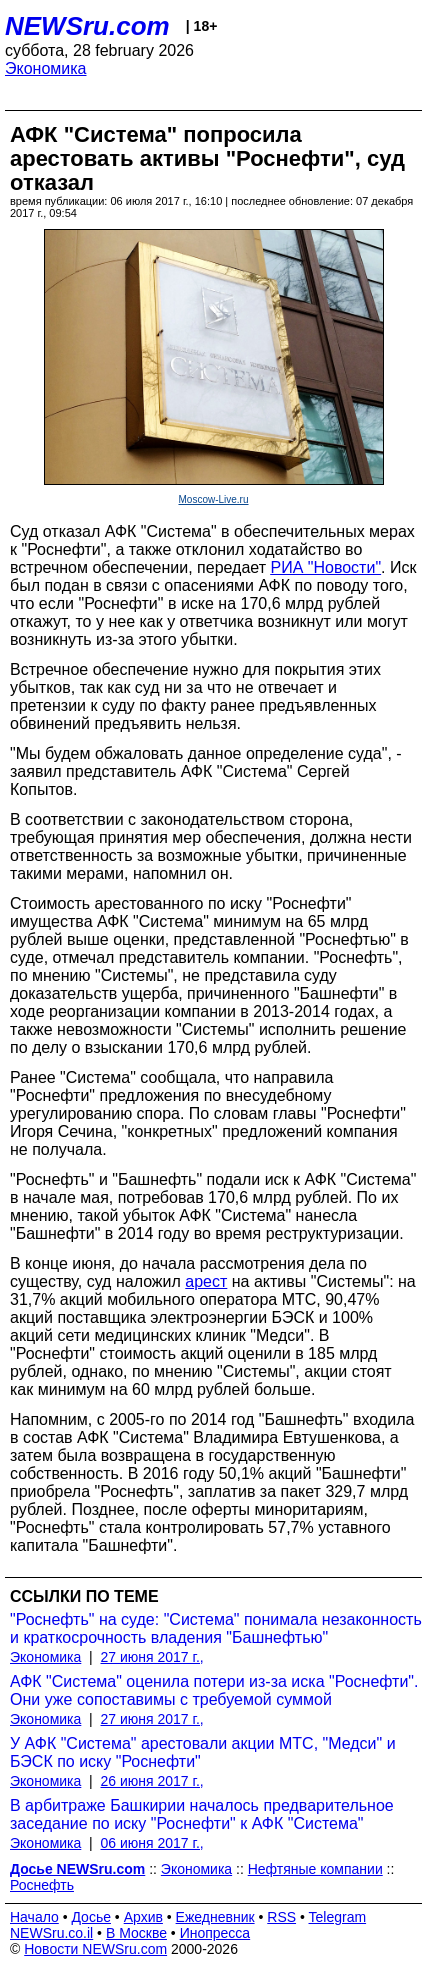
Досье (91, 1917)
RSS (281, 1917)
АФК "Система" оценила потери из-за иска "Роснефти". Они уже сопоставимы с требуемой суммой (214, 1690)
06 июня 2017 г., (152, 1843)
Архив (143, 1917)
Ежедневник (215, 1917)
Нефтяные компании (315, 1869)
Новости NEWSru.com (95, 1949)
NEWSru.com (87, 26)
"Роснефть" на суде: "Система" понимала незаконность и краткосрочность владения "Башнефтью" (216, 1628)
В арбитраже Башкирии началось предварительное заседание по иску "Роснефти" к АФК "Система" (202, 1814)
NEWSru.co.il (51, 1933)
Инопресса (215, 1933)
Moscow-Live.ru (213, 499)
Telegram (338, 1917)
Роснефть (42, 1885)
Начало (34, 1917)
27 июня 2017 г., (152, 1657)
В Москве (136, 1933)
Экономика (46, 68)
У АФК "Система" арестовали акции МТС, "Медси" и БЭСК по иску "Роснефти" (203, 1752)
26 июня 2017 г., (152, 1781)
